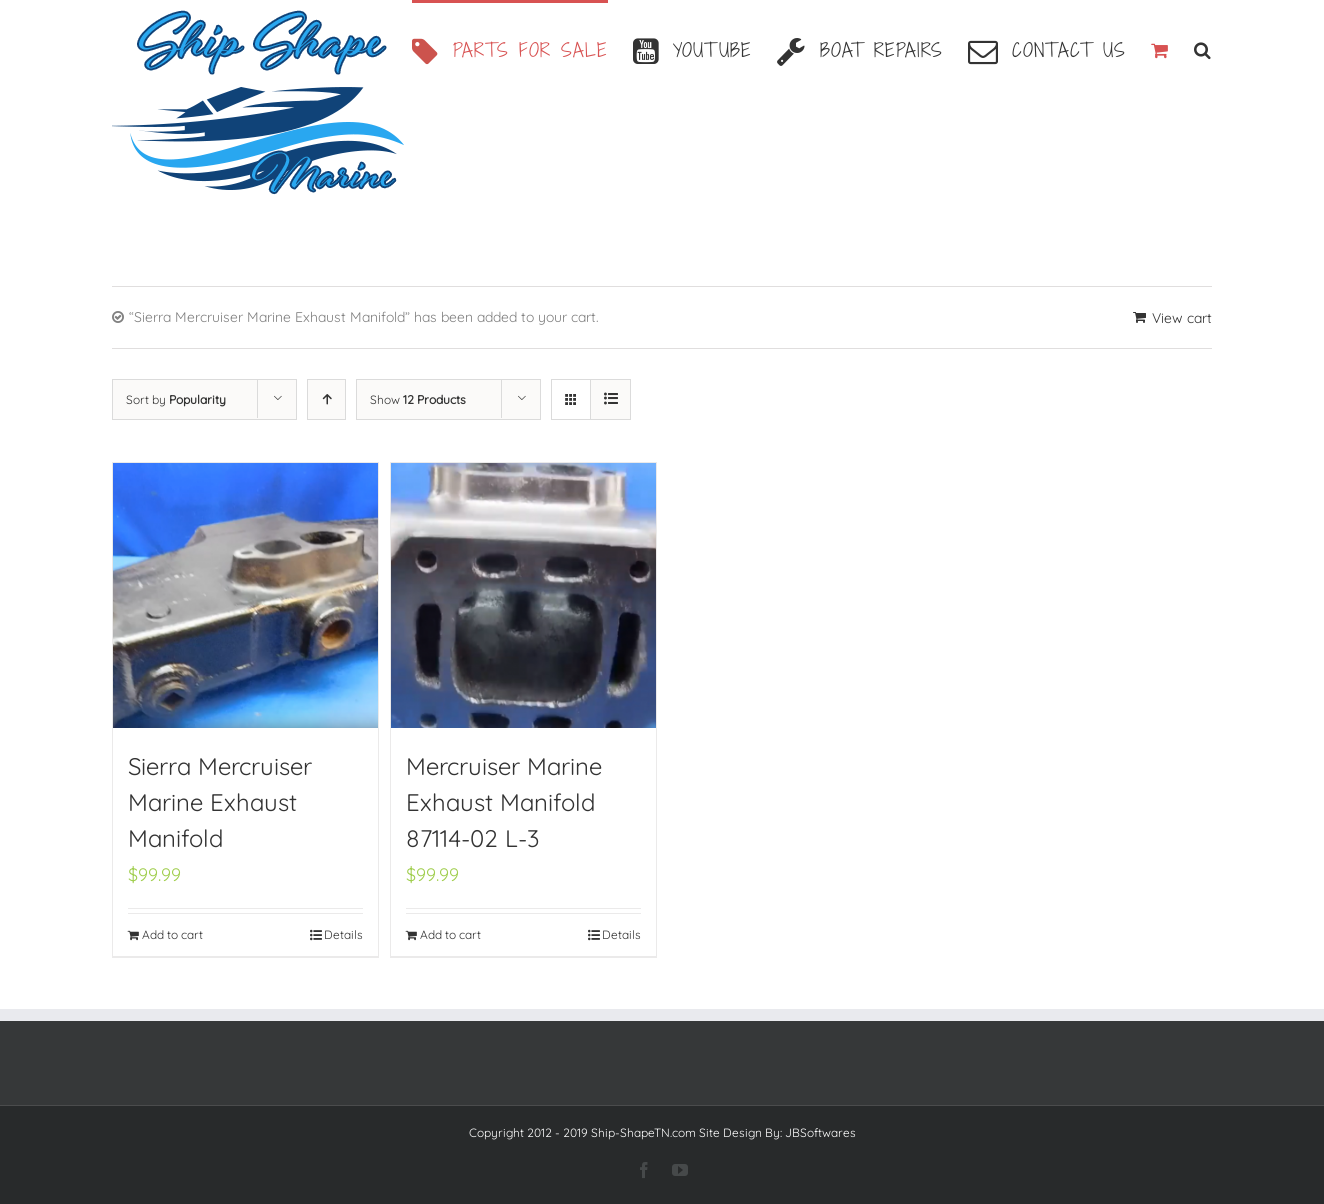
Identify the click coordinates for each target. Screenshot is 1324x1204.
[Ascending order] (326, 399)
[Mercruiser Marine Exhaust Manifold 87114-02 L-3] (523, 595)
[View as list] (610, 399)
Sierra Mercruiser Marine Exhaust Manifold (220, 802)
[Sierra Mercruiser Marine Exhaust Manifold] (245, 595)
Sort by (176, 399)
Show (418, 399)
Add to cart (172, 934)
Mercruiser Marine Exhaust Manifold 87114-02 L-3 (504, 802)
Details (343, 934)
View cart (1182, 318)
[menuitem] (522, 48)
